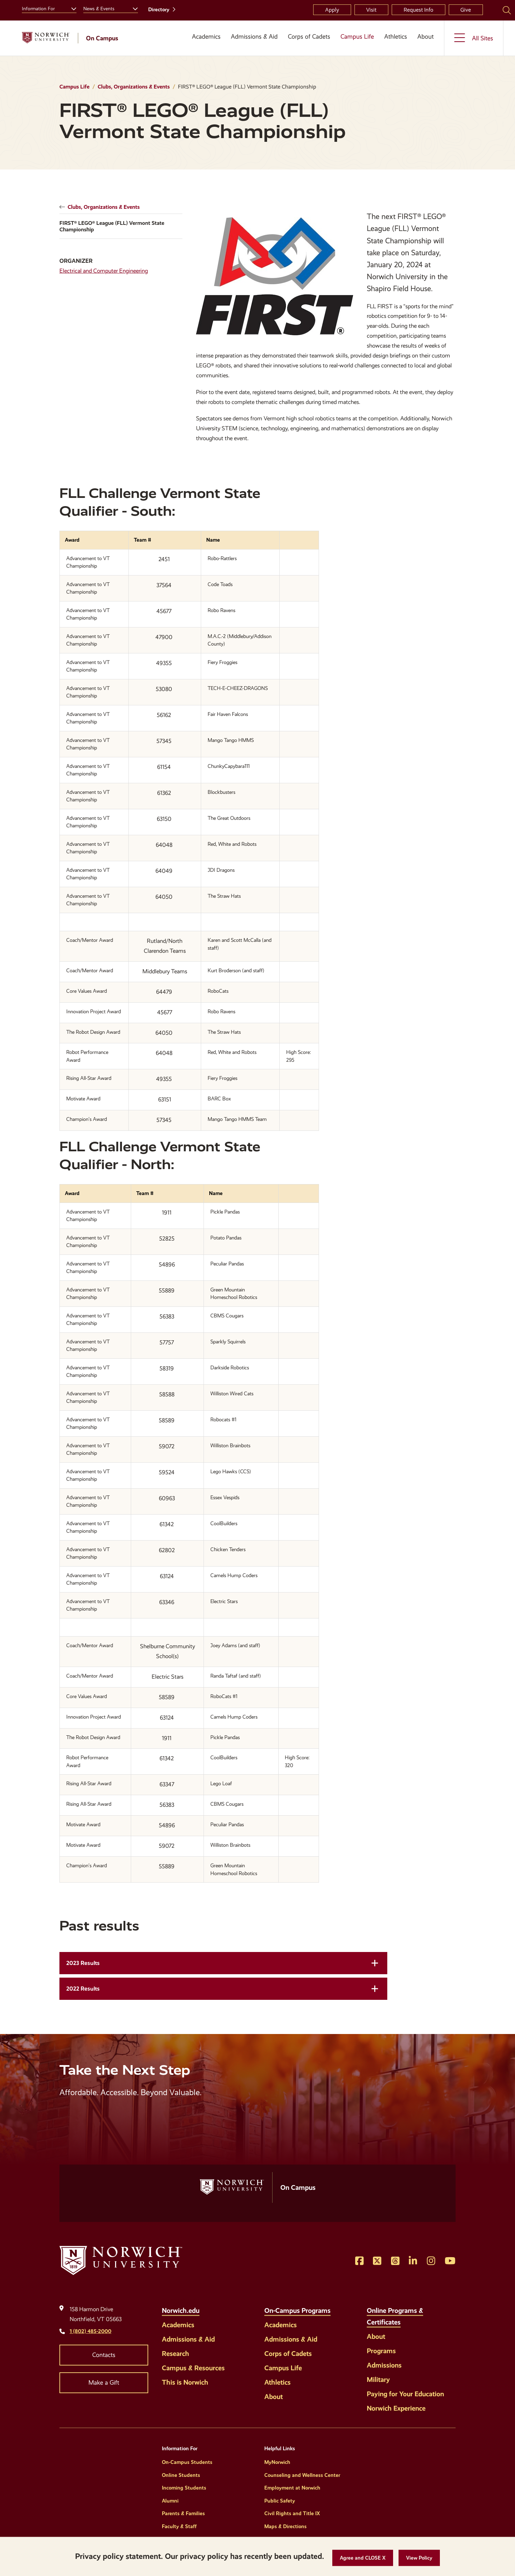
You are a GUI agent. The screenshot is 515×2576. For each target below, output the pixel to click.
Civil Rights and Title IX (292, 2513)
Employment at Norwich (292, 2488)
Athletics (395, 36)
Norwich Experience (396, 2408)
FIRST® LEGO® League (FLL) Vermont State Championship (111, 226)
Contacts (103, 2354)
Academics (206, 36)
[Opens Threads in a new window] (395, 2261)
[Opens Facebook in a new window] (359, 2261)
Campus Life (357, 36)
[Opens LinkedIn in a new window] (413, 2261)
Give (465, 9)
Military (378, 2379)
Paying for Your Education (405, 2394)
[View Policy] (419, 2558)
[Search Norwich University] (507, 9)
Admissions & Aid (254, 36)
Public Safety (279, 2501)
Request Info (418, 9)
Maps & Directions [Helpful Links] (285, 2526)
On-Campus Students (187, 2462)
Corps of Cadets (309, 36)
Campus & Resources (193, 2368)
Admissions (384, 2365)
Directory (158, 9)
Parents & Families (183, 2513)
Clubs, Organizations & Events (134, 86)
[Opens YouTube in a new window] (450, 2261)
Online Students (181, 2475)
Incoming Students (184, 2488)
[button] (362, 2558)
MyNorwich (277, 2462)
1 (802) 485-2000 (90, 2331)
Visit (371, 9)
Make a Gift (103, 2382)
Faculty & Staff (179, 2526)
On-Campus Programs (297, 2310)
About (425, 36)
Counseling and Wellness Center (302, 2475)
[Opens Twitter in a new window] (377, 2261)
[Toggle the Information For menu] (71, 8)
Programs (381, 2351)
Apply (332, 9)
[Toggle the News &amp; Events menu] (132, 8)
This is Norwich (185, 2382)
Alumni (170, 2501)
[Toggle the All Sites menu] (473, 38)
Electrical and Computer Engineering (103, 271)
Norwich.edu (180, 2310)
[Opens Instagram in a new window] (431, 2261)
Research (175, 2353)
